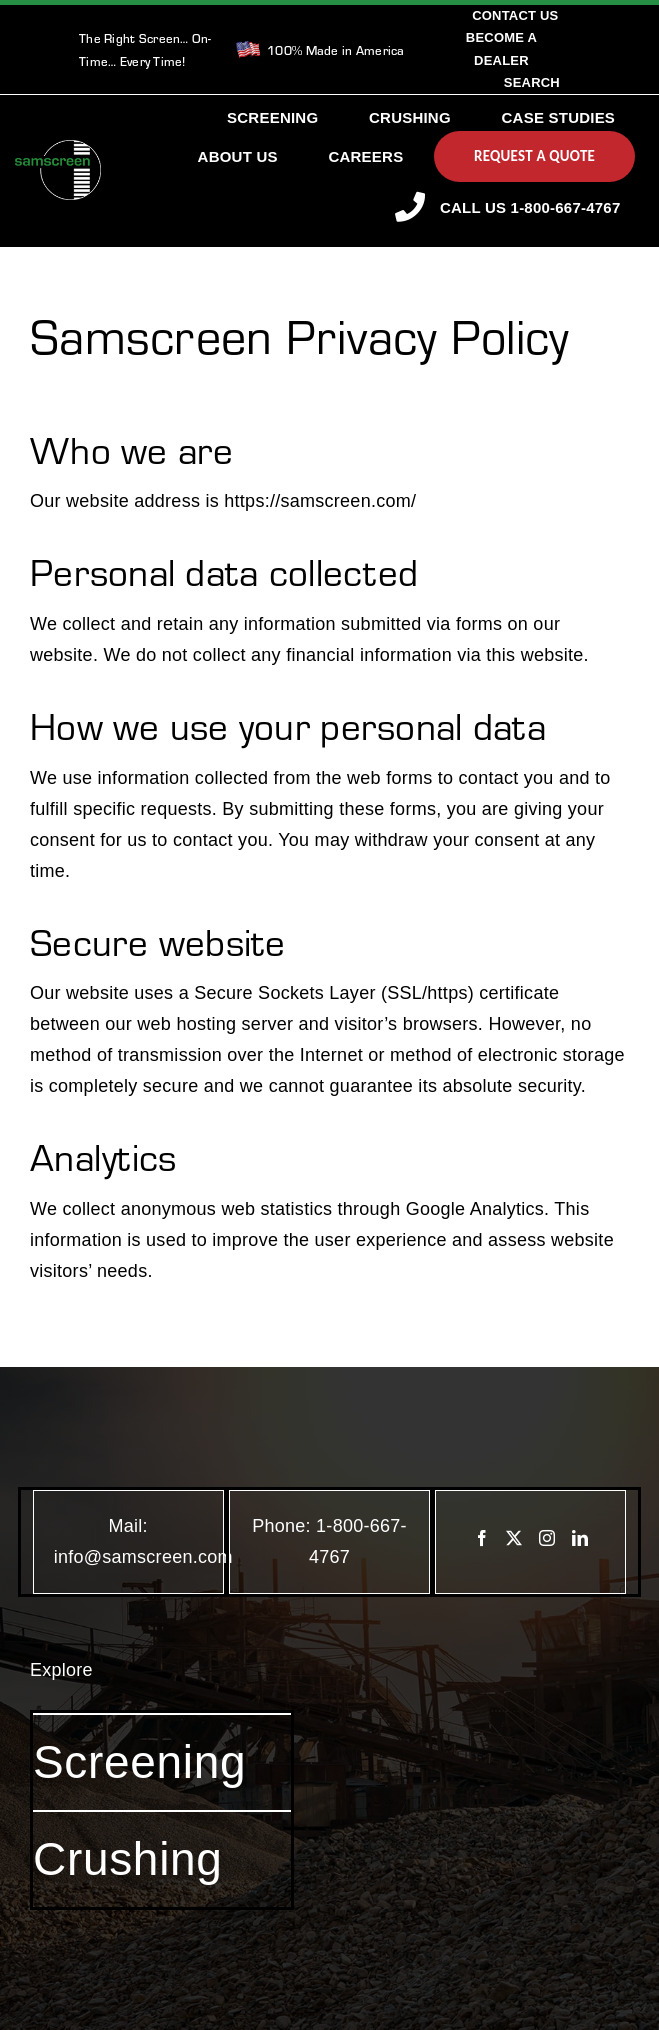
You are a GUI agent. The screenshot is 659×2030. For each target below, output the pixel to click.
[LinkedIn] (580, 1538)
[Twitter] (514, 1538)
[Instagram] (547, 1538)
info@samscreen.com (143, 1557)
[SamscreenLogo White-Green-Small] (58, 149)
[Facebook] (482, 1538)
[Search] (532, 83)
